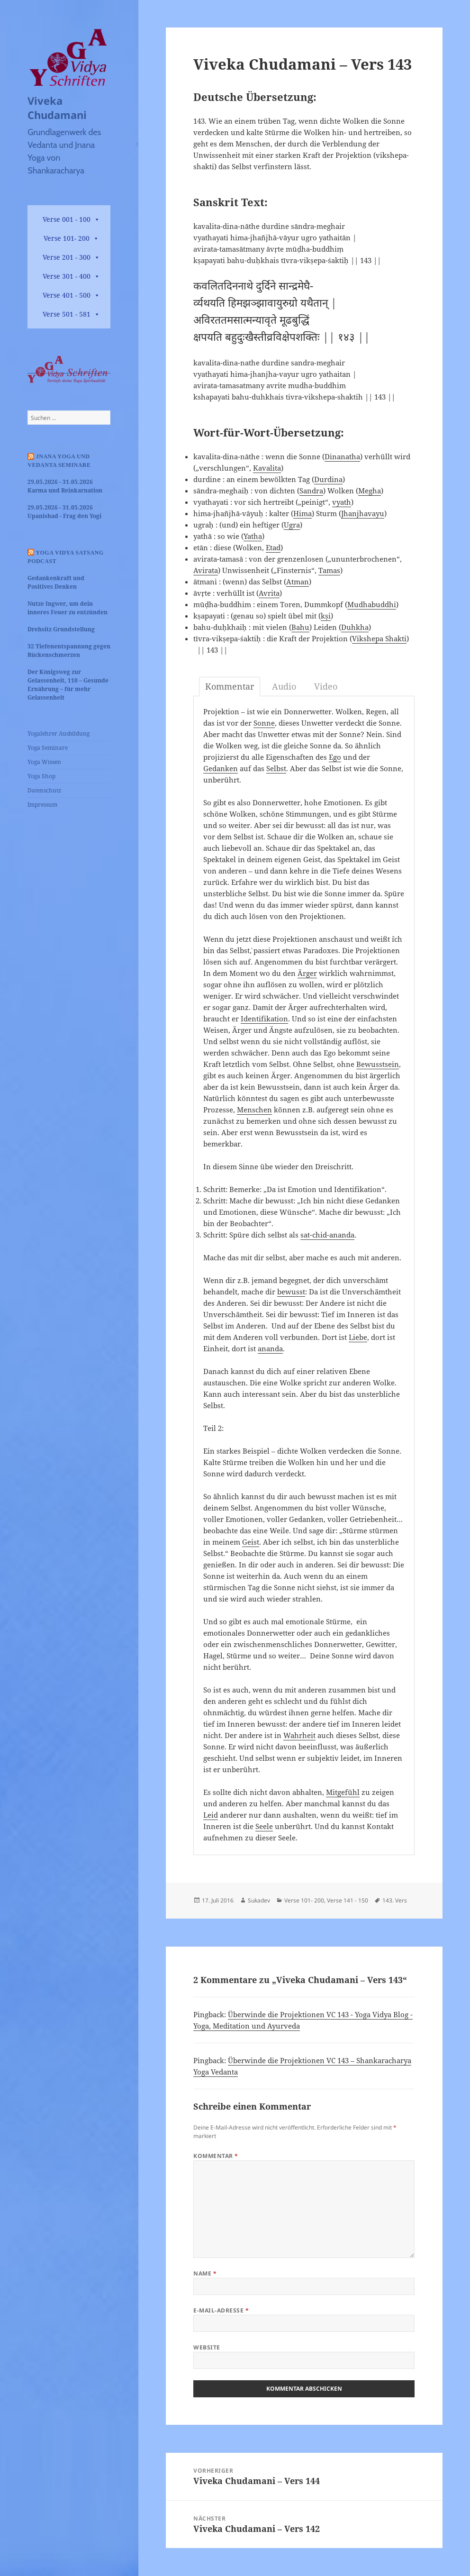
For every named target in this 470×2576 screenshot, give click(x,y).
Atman (297, 581)
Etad (273, 547)
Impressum (42, 805)
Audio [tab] (284, 686)
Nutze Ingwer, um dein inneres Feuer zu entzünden (67, 608)
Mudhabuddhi (371, 604)
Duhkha (355, 627)
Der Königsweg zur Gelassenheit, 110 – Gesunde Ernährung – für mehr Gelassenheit (67, 684)
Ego (335, 757)
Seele (264, 1826)
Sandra (311, 490)
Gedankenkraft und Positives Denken (55, 582)
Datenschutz (44, 790)
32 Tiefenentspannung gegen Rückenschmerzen (68, 650)
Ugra (292, 524)
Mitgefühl (343, 1792)
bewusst (291, 1291)
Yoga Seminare (47, 748)
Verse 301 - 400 (66, 276)
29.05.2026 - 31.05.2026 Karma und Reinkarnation (64, 486)
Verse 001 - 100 (66, 219)
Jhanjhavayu (362, 513)
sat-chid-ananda (327, 1234)
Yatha (253, 536)
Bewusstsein (377, 1064)
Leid (210, 1815)
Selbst (276, 768)
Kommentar (215, 2156)
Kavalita (267, 468)
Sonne (264, 723)
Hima (302, 513)
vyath (341, 502)
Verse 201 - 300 (66, 257)
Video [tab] (325, 686)
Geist (250, 1542)
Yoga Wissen (44, 762)
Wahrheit (299, 1735)
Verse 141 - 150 (347, 1900)
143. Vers (394, 1900)
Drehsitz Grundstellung (61, 629)
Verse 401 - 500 (66, 295)
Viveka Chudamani (57, 107)
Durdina (328, 479)
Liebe (358, 1337)
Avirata (205, 570)
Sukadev (259, 1900)
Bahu (300, 627)
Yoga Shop (41, 776)
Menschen (254, 1109)
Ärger (307, 973)
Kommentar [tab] (229, 686)
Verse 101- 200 (67, 238)
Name (205, 2273)
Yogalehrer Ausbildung (58, 733)
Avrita (269, 593)
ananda (270, 1348)
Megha (369, 490)
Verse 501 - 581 (66, 314)
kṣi (326, 615)
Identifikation (264, 1018)
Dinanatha (342, 456)
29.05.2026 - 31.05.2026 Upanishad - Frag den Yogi (64, 511)
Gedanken (220, 768)
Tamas (329, 570)
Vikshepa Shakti (379, 638)
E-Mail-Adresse (221, 2310)
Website (206, 2347)
